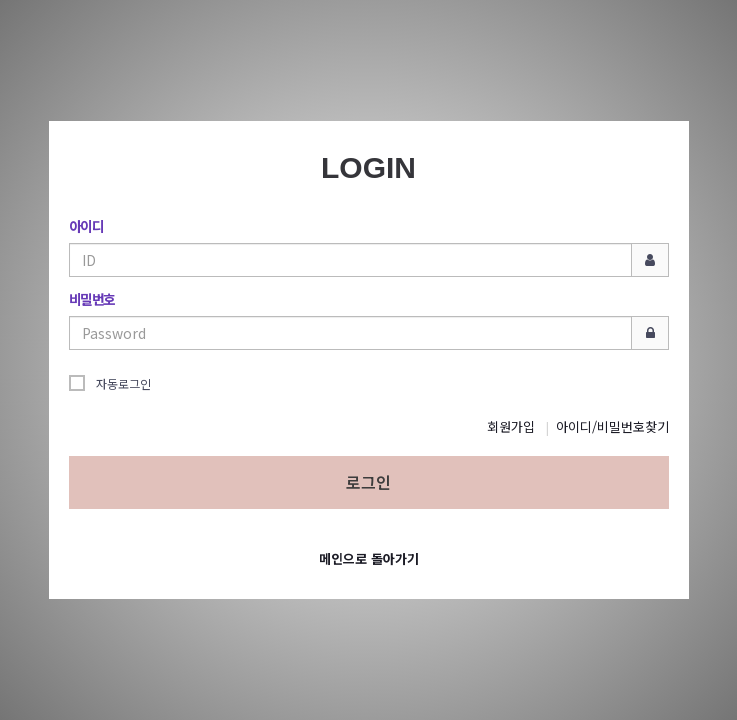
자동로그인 (110, 383)
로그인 (368, 482)
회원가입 (511, 426)
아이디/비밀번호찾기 (612, 426)
